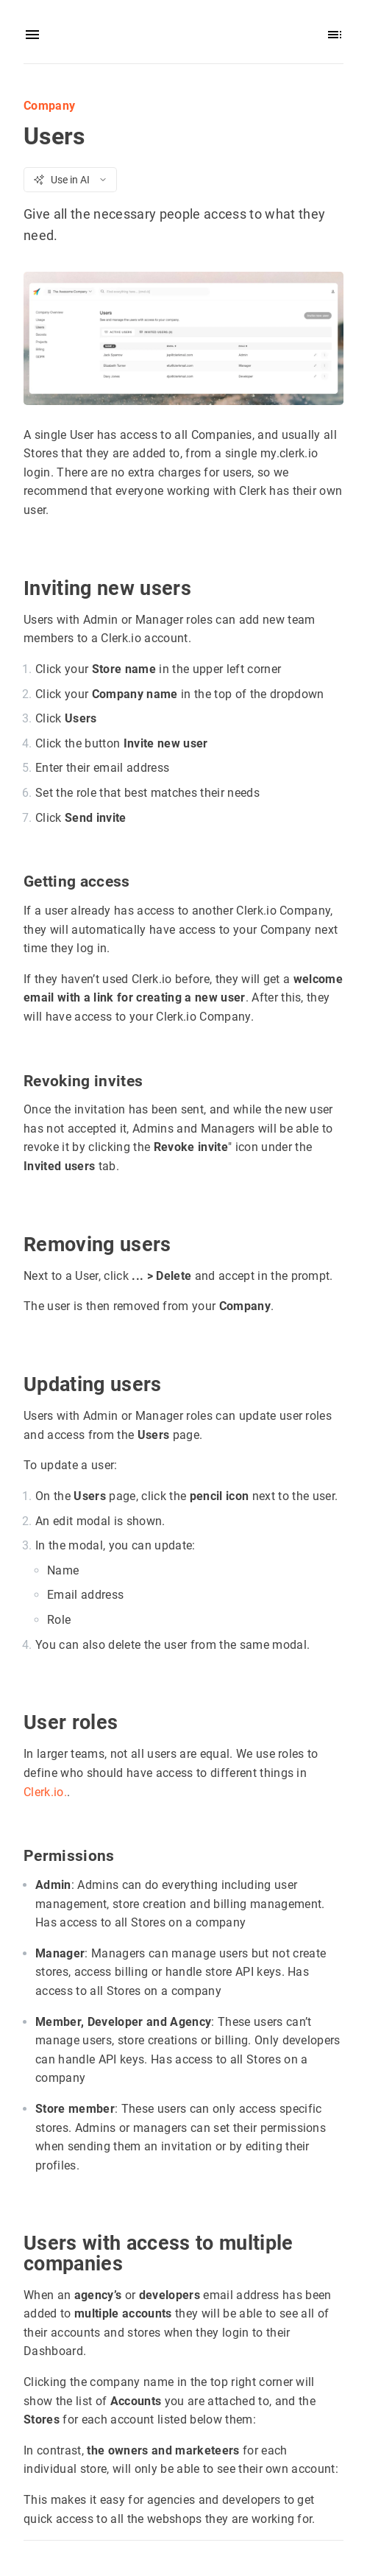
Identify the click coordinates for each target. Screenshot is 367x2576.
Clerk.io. (45, 1791)
